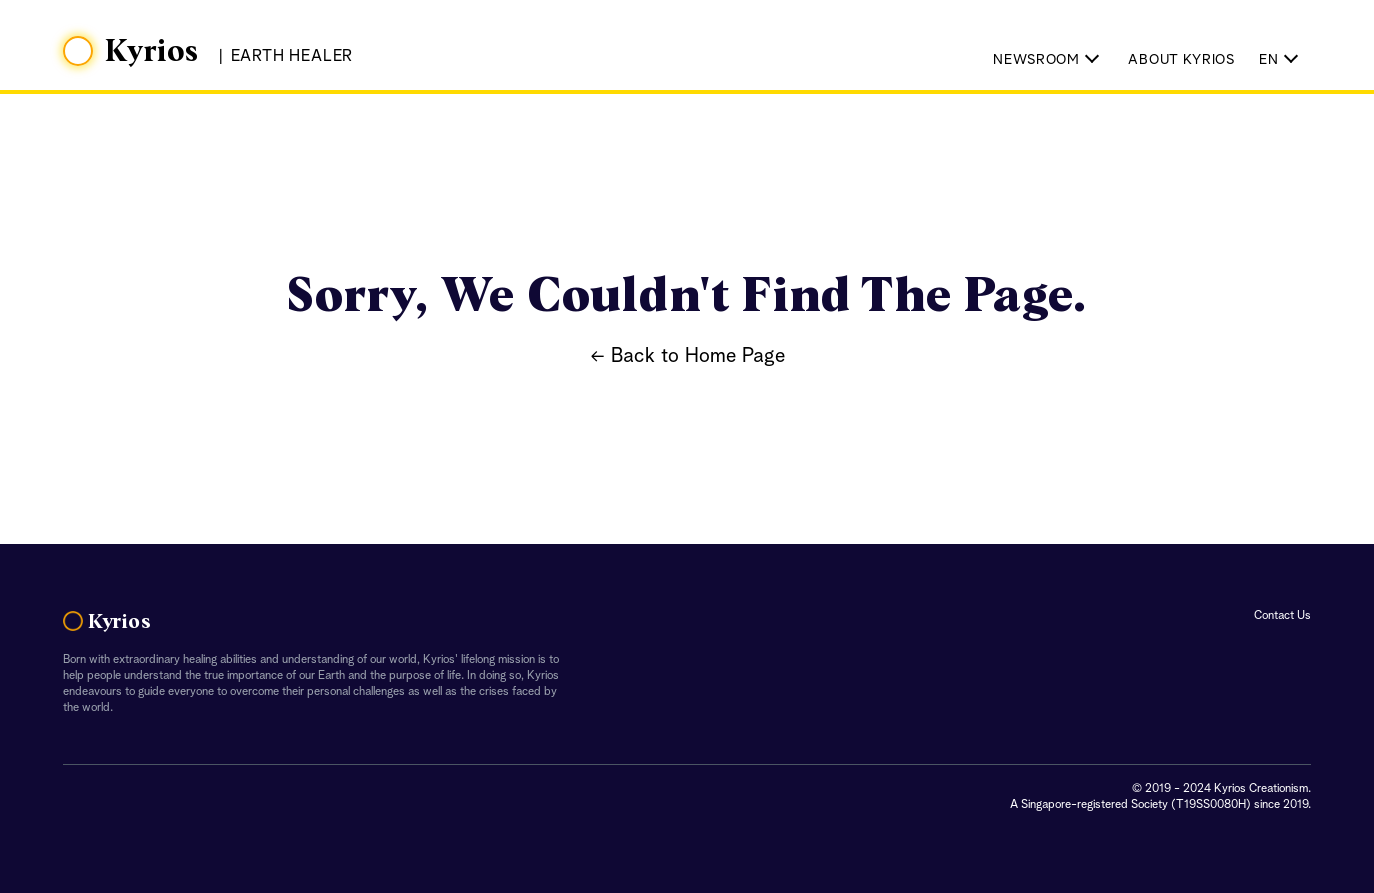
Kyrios (152, 52)
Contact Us (1282, 616)
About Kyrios (1181, 60)
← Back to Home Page (687, 357)
